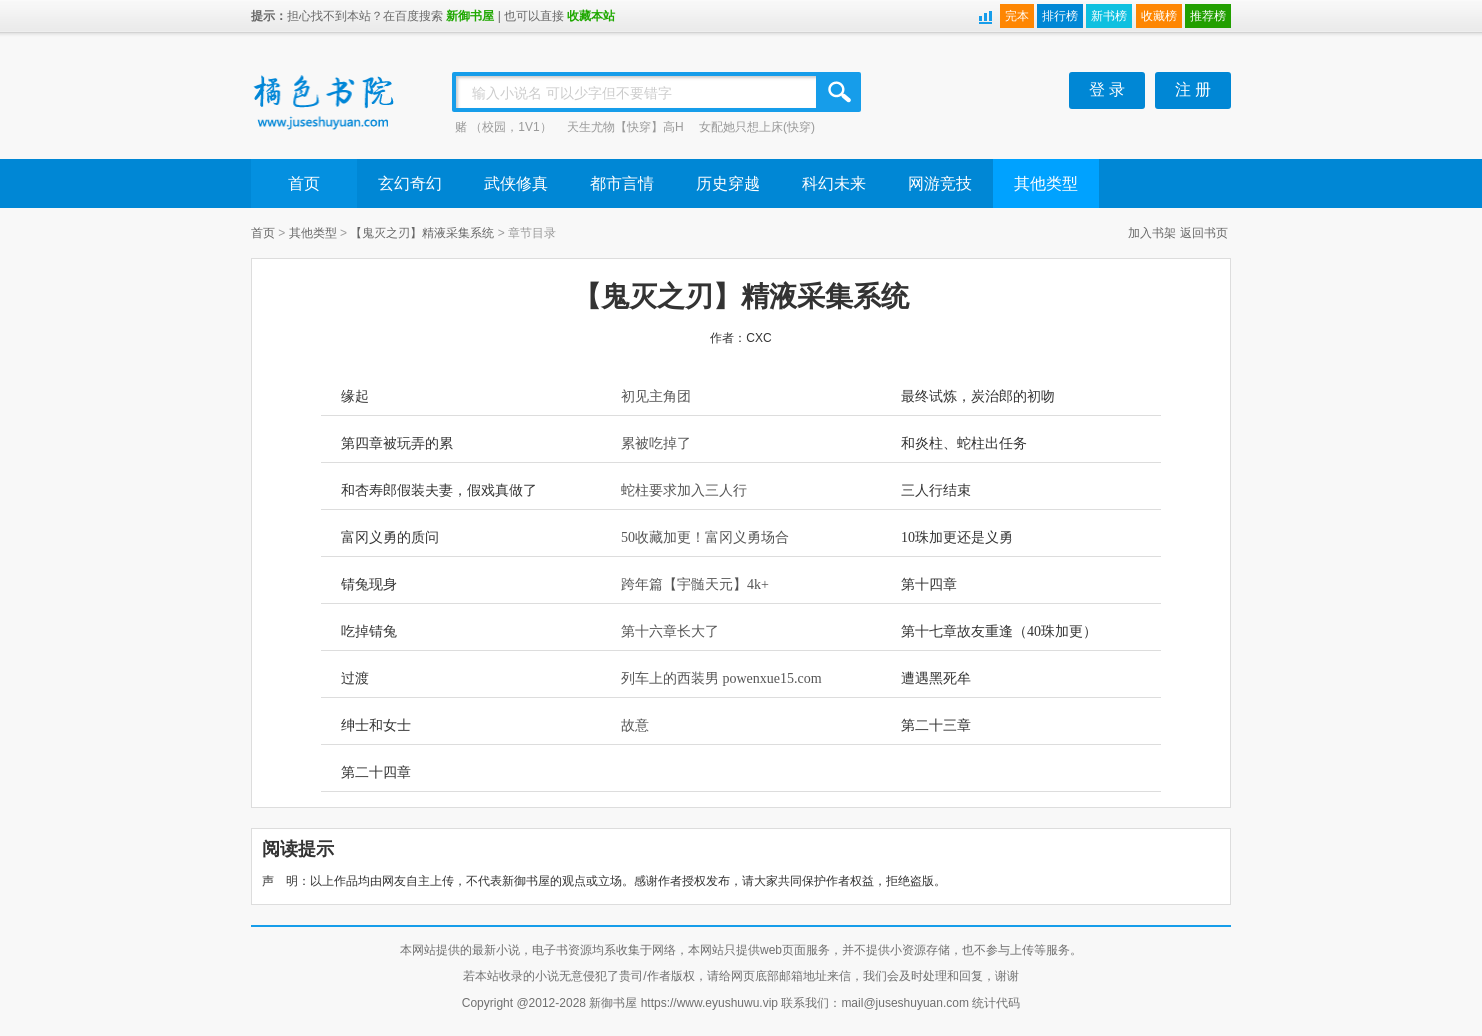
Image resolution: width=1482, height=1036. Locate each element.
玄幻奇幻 (410, 183)
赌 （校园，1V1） (503, 127)
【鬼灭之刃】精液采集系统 (422, 233)
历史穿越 (728, 183)
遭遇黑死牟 (936, 678)
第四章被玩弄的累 (397, 443)
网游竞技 (940, 183)
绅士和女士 (376, 725)
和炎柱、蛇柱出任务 (964, 443)
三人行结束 (936, 490)
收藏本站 (591, 16)
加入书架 (1152, 233)
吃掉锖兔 (369, 631)
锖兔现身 (369, 584)
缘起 (355, 396)
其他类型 (1046, 183)
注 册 (1193, 89)
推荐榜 (1208, 16)
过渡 (355, 678)
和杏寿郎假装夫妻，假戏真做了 (439, 490)
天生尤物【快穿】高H (625, 127)
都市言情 (622, 183)
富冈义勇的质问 (390, 537)
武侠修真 (516, 183)
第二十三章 (936, 725)
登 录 (1107, 89)
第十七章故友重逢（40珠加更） (999, 631)
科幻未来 (834, 183)
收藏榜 (1159, 16)
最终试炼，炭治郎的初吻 (978, 396)
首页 (304, 183)
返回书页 (1204, 233)
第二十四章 (376, 772)
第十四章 (929, 584)
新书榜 (1109, 16)
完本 (1017, 16)
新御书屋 (470, 16)
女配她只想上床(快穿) (757, 127)
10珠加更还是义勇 (957, 537)
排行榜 (1060, 16)
